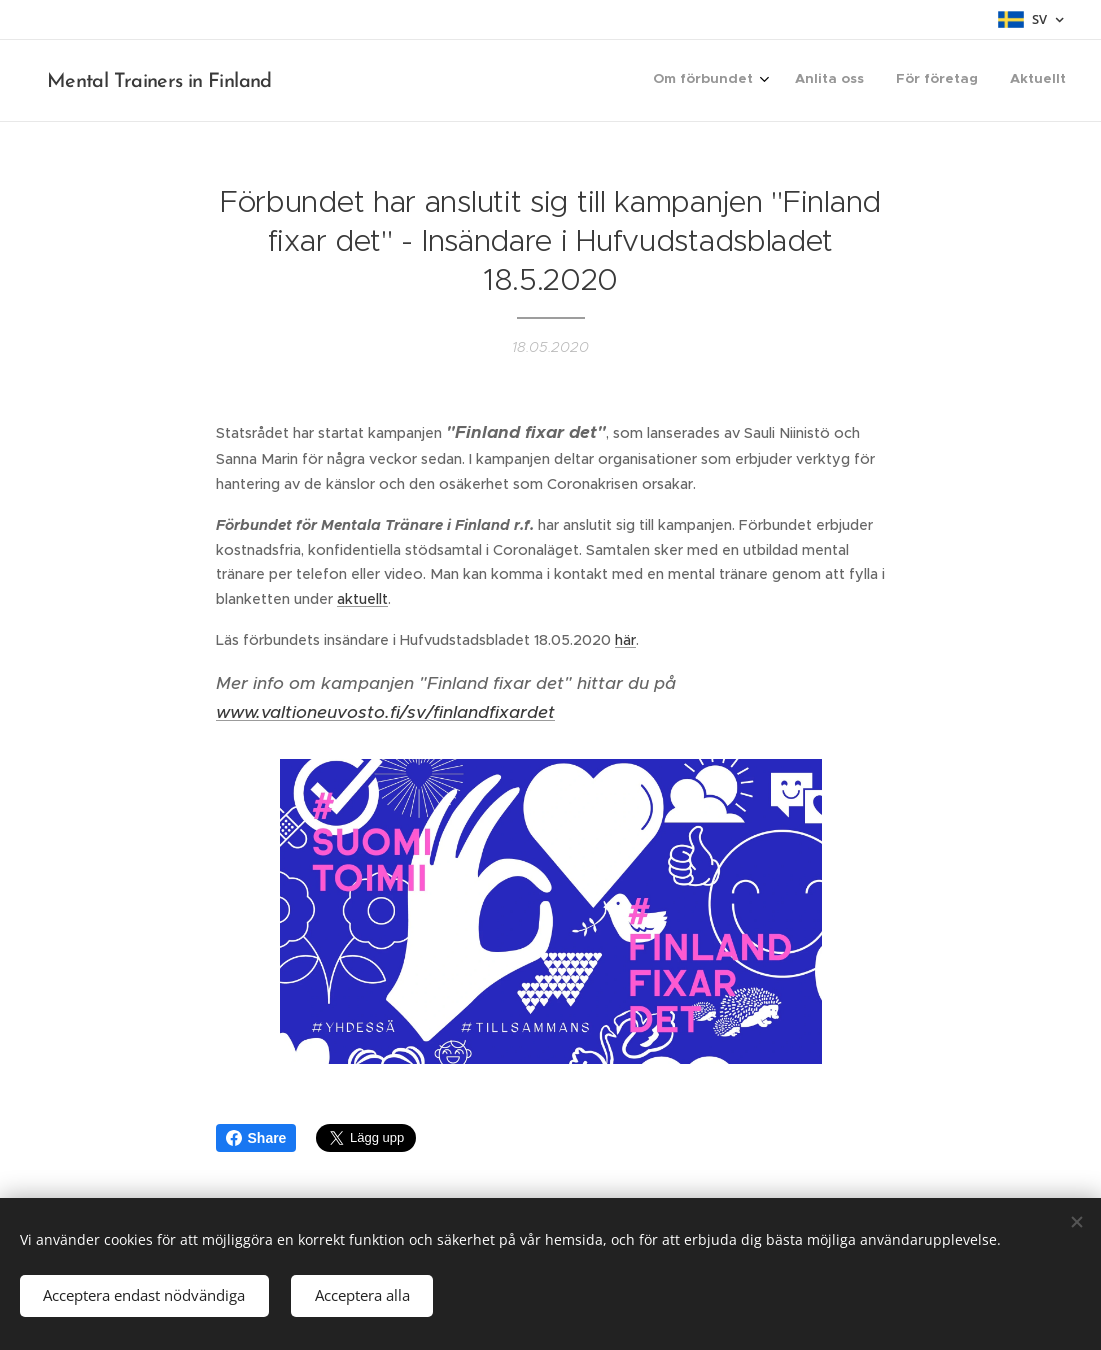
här (625, 640)
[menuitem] (970, 81)
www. (238, 712)
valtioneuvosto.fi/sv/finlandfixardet (408, 712)
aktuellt (362, 599)
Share (256, 1138)
